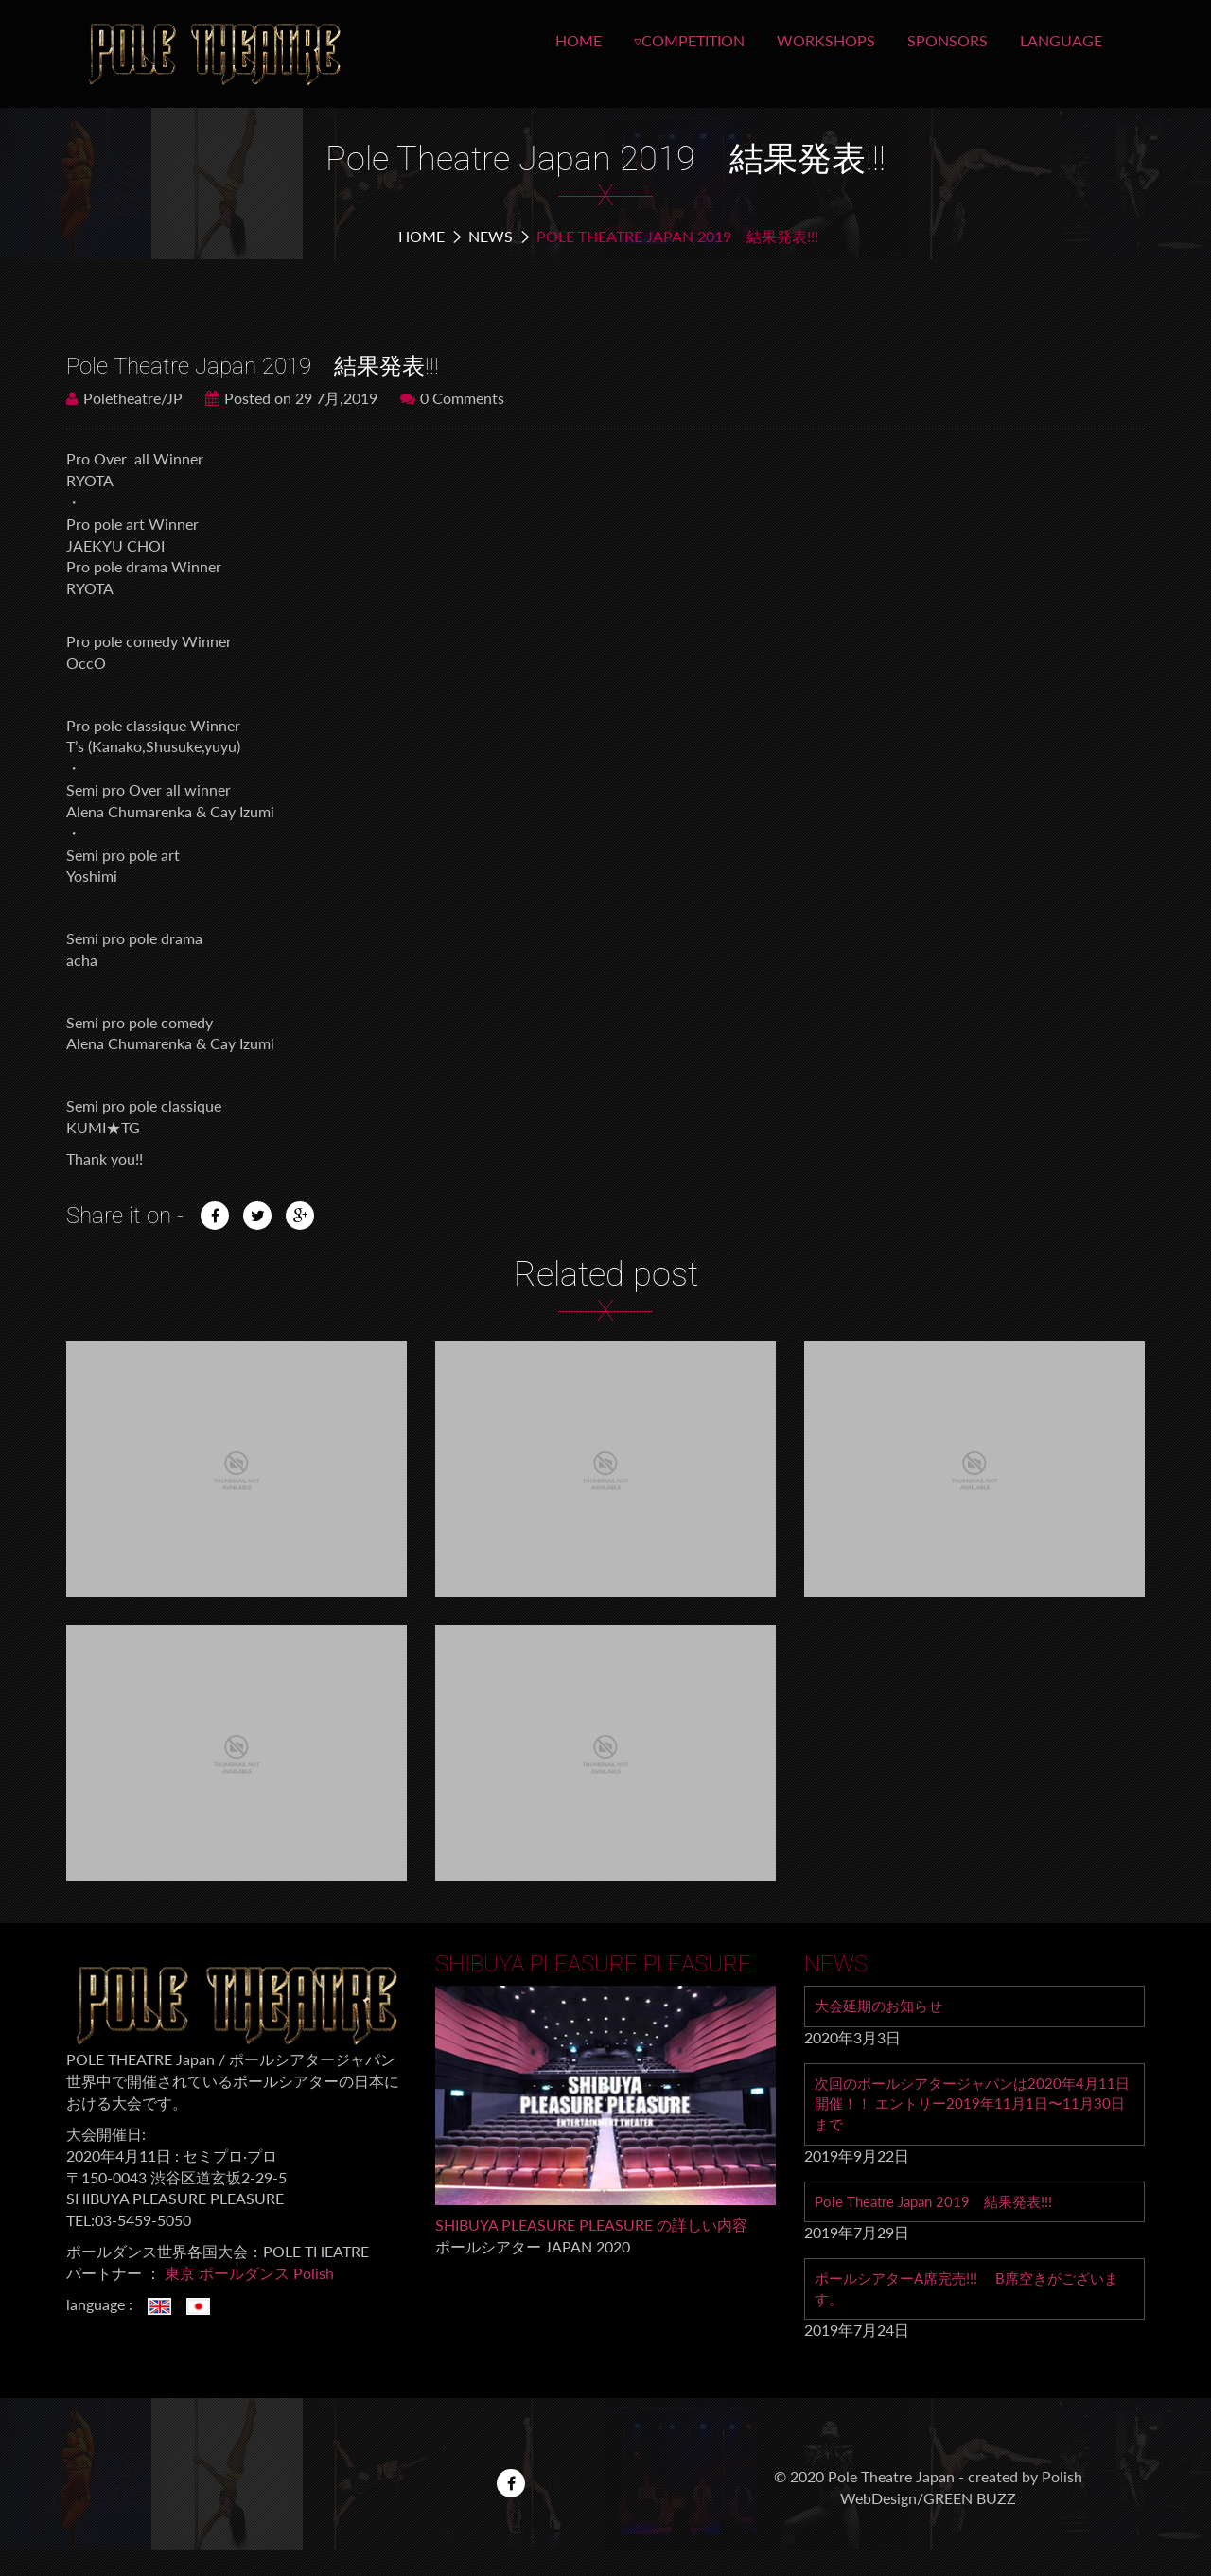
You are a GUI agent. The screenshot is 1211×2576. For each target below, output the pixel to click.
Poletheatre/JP (124, 398)
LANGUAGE (1061, 40)
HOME (578, 40)
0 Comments (452, 398)
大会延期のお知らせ (883, 2006)
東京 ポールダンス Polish (249, 2273)
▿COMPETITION (689, 40)
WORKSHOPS (826, 40)
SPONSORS (947, 40)
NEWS (490, 236)
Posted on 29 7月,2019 (291, 398)
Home (421, 236)
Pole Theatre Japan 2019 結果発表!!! (940, 2206)
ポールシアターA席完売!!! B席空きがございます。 (968, 2295)
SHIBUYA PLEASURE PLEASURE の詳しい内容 (591, 2225)
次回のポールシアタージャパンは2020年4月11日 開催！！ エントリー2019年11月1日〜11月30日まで (973, 2106)
